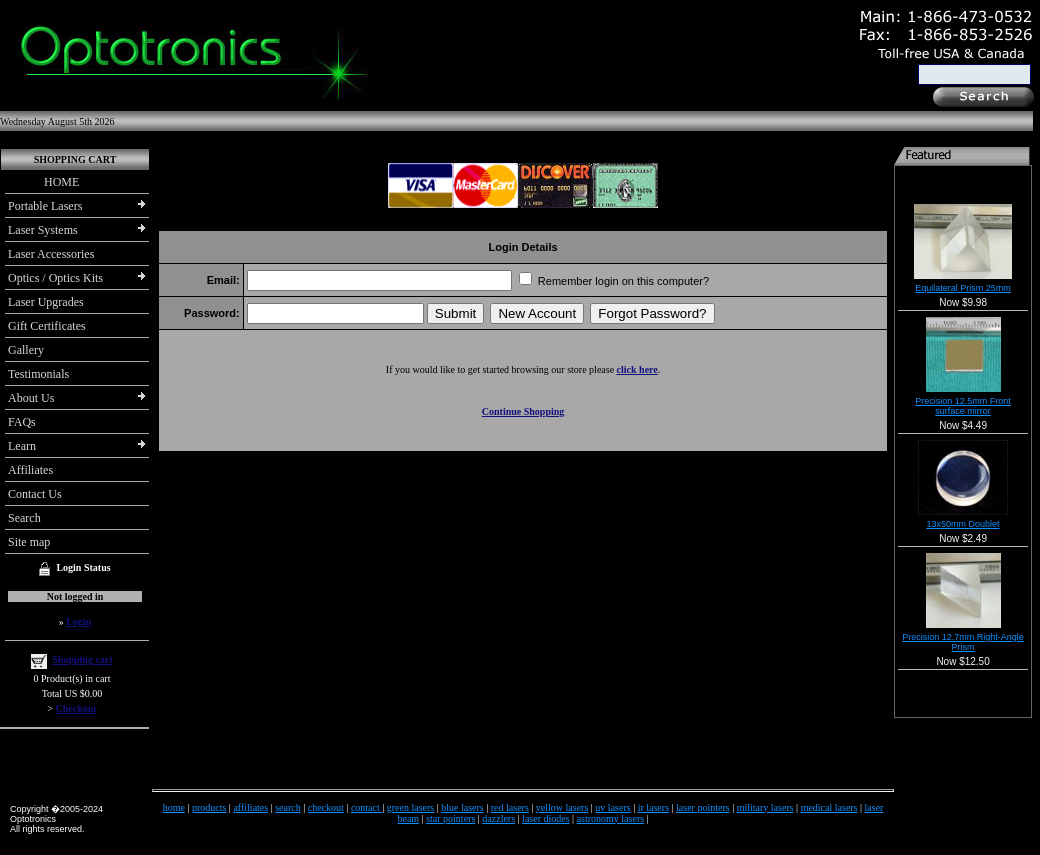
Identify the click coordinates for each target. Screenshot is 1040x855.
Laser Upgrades (46, 302)
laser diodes (546, 818)
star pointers (450, 818)
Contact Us (35, 494)
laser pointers (703, 807)
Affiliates (30, 470)
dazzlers (498, 818)
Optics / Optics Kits (55, 278)
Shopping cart (82, 659)
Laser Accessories (51, 254)
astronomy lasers (611, 818)
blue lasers (462, 807)
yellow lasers (562, 807)
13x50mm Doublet (963, 524)
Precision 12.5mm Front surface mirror (963, 406)
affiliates (250, 807)
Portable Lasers (45, 206)
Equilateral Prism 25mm (963, 288)
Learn (22, 446)
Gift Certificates (47, 326)
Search (24, 518)
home (174, 807)
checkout (326, 807)
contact (366, 807)
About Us (31, 398)
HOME (43, 182)
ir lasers (653, 807)
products (209, 807)
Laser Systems (43, 230)
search (288, 807)
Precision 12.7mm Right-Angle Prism (963, 642)
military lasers (765, 807)
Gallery (26, 350)
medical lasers (829, 807)
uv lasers (612, 807)
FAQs (22, 422)
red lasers (510, 807)
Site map (29, 542)
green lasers (410, 807)
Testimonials (38, 374)
